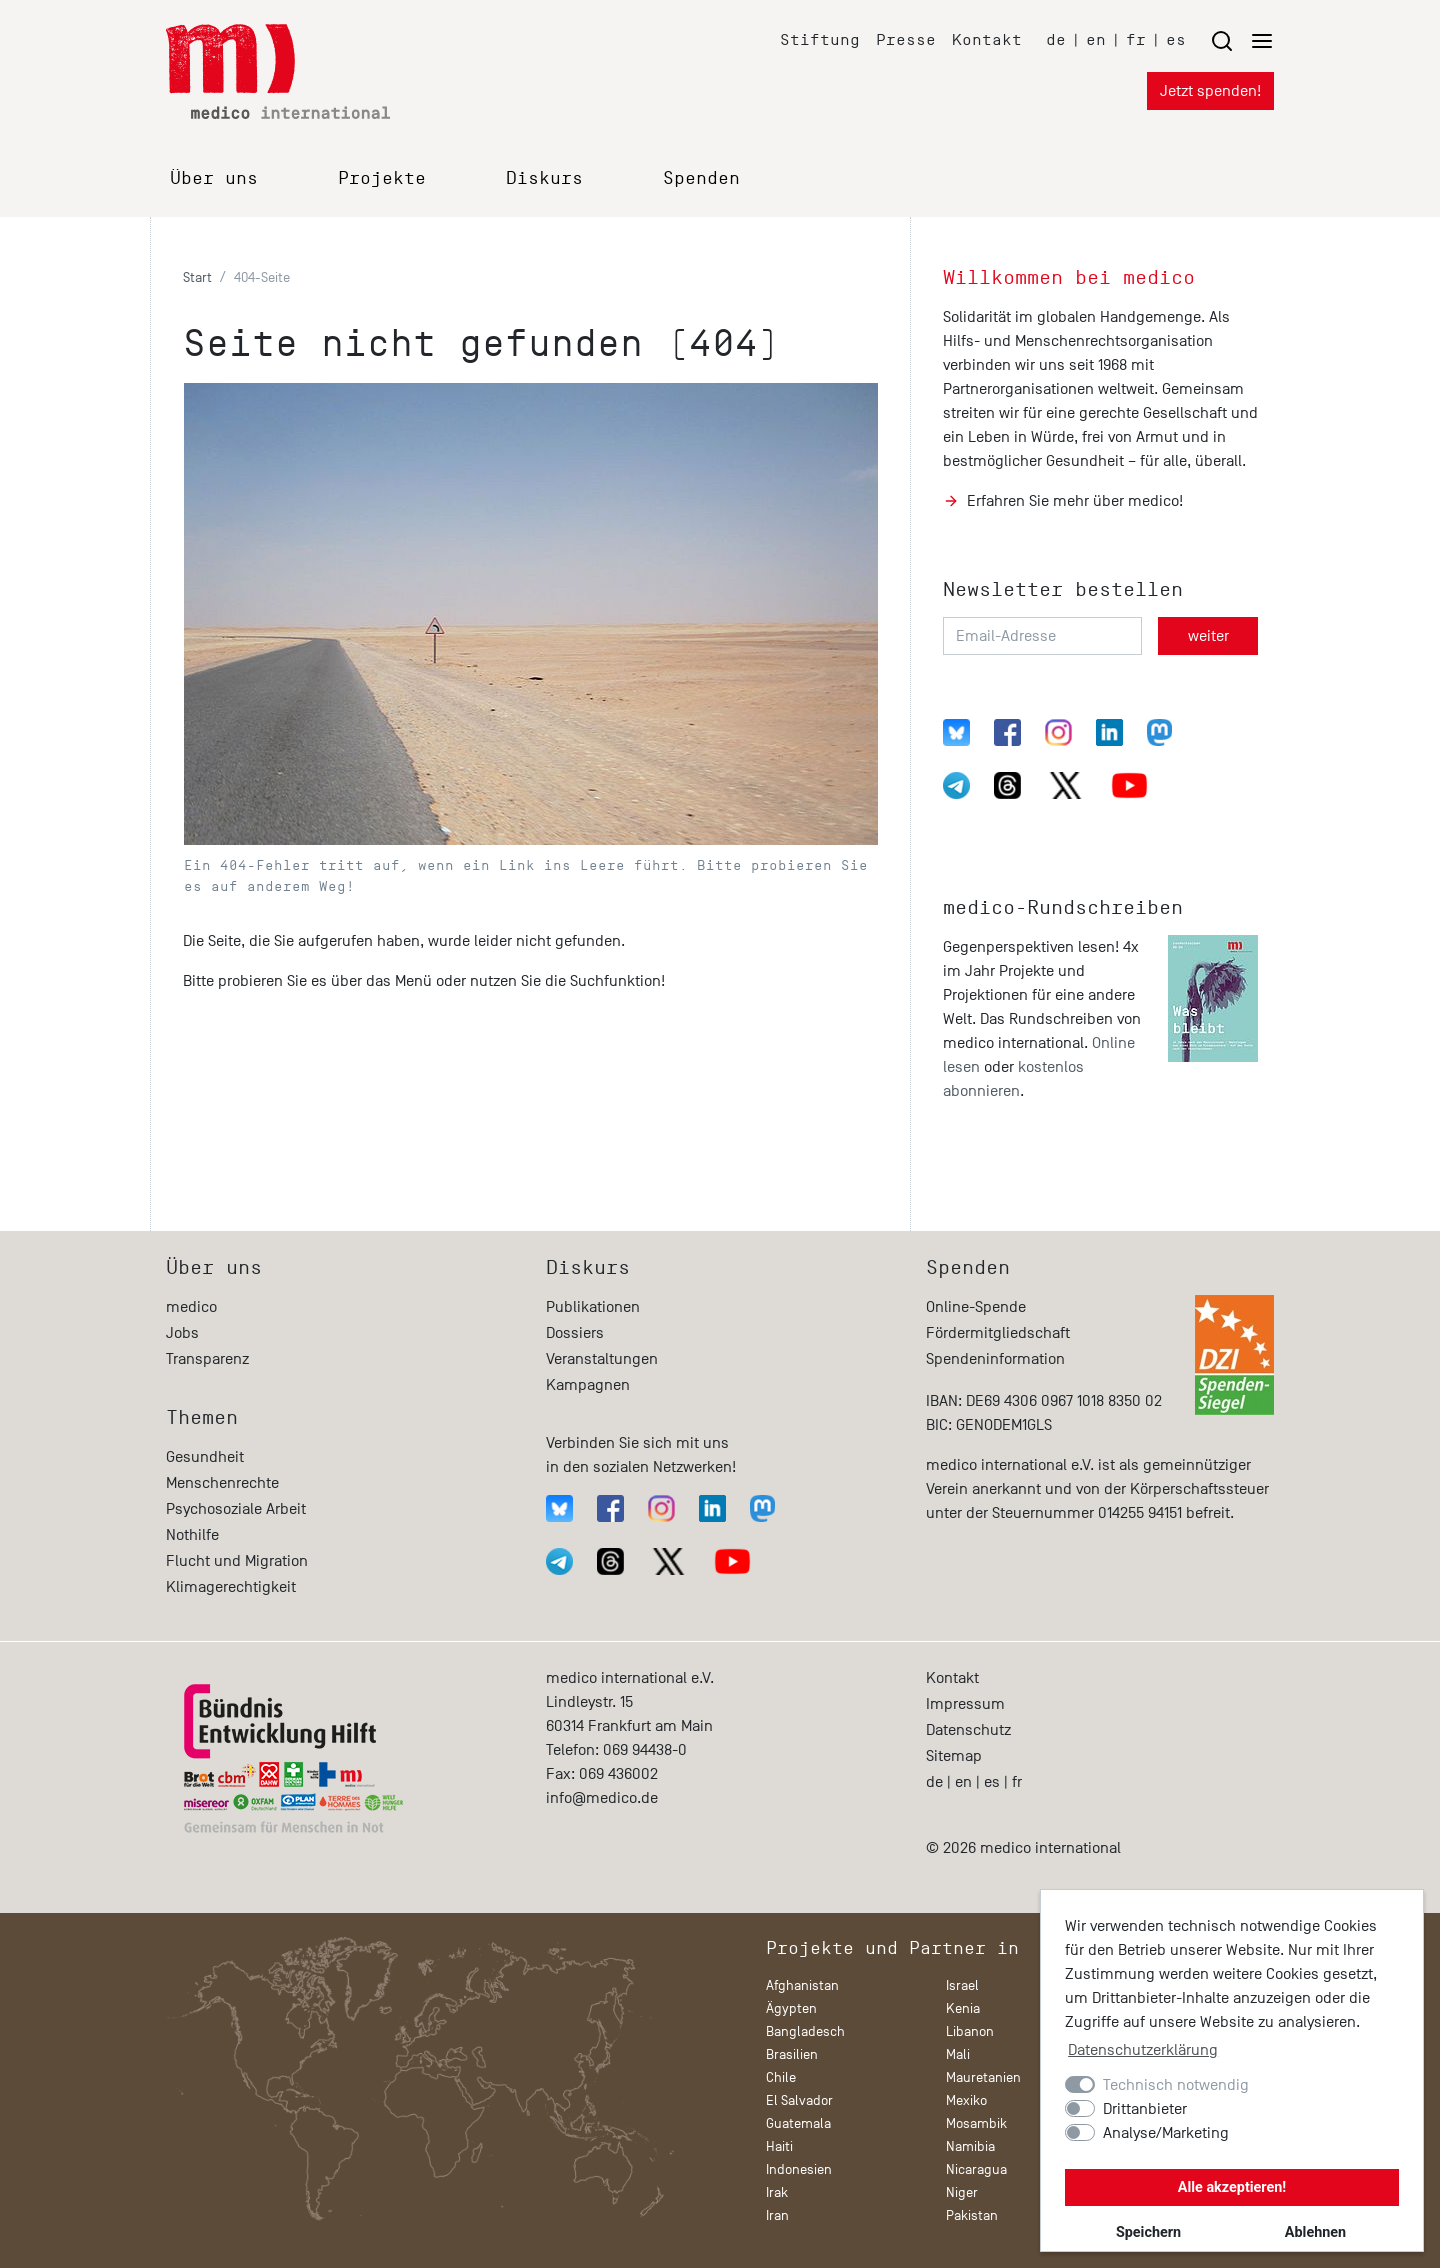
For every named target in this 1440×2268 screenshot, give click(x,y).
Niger (962, 2192)
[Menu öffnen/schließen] (1242, 40)
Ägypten (791, 2008)
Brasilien (792, 2054)
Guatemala (798, 2123)
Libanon (970, 2031)
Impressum (965, 1704)
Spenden (701, 178)
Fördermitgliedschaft (998, 1333)
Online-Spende (976, 1307)
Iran (777, 2215)
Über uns (214, 178)
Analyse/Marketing (1166, 2133)
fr (1136, 39)
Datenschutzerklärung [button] (1143, 2050)
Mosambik (976, 2123)
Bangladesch (805, 2031)
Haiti (779, 2146)
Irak (777, 2192)
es (1176, 39)
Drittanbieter (1145, 2109)
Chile (781, 2077)
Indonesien (799, 2169)
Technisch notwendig (1176, 2085)
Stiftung (820, 39)
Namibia (970, 2146)
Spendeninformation (995, 1359)
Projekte (382, 178)
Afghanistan (802, 1985)
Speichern (1148, 2232)
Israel (962, 1985)
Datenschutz (968, 1730)
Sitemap (954, 1756)
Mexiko (966, 2100)
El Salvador (799, 2100)
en (1096, 39)
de (1056, 39)
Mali (958, 2054)
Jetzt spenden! (1210, 91)
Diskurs (544, 178)
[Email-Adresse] (1042, 636)
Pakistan (972, 2215)
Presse (906, 39)
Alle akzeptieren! (1232, 2187)
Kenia (963, 2008)
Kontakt (987, 39)
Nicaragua (976, 2169)
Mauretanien (983, 2077)
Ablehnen (1315, 2232)
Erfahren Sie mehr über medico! (1075, 501)
